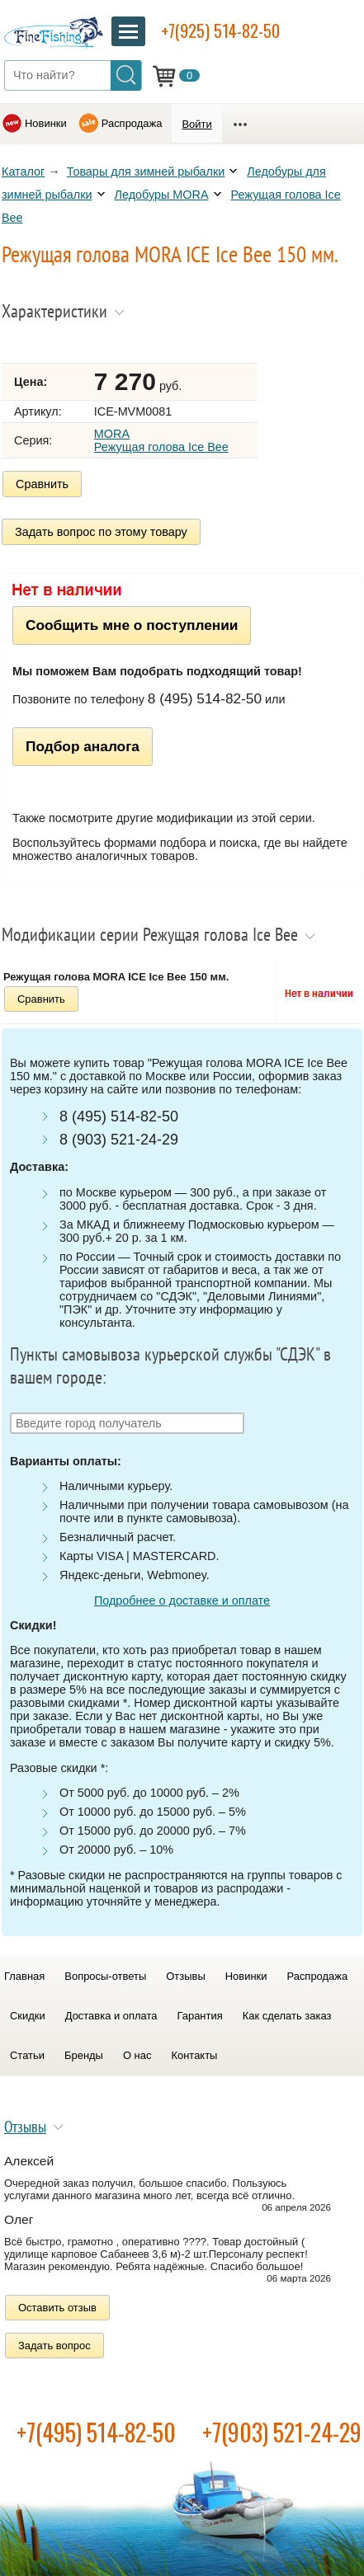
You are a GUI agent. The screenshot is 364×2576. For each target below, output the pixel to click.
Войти (196, 124)
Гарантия (199, 2016)
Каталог (23, 171)
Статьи (27, 2055)
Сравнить (42, 484)
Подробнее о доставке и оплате (182, 1600)
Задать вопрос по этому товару (101, 531)
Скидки (27, 2016)
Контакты (194, 2055)
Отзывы (185, 1976)
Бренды (83, 2055)
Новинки (46, 123)
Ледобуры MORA (162, 194)
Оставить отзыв (57, 2307)
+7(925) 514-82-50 (220, 30)
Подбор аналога (82, 746)
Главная (24, 1976)
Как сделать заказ (287, 2016)
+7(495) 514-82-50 (96, 2432)
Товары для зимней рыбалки (146, 171)
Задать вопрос (54, 2345)
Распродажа (132, 123)
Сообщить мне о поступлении (132, 625)
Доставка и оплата (111, 2016)
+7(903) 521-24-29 (282, 2432)
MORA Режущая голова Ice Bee (161, 440)
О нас (137, 2055)
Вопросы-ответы (105, 1976)
